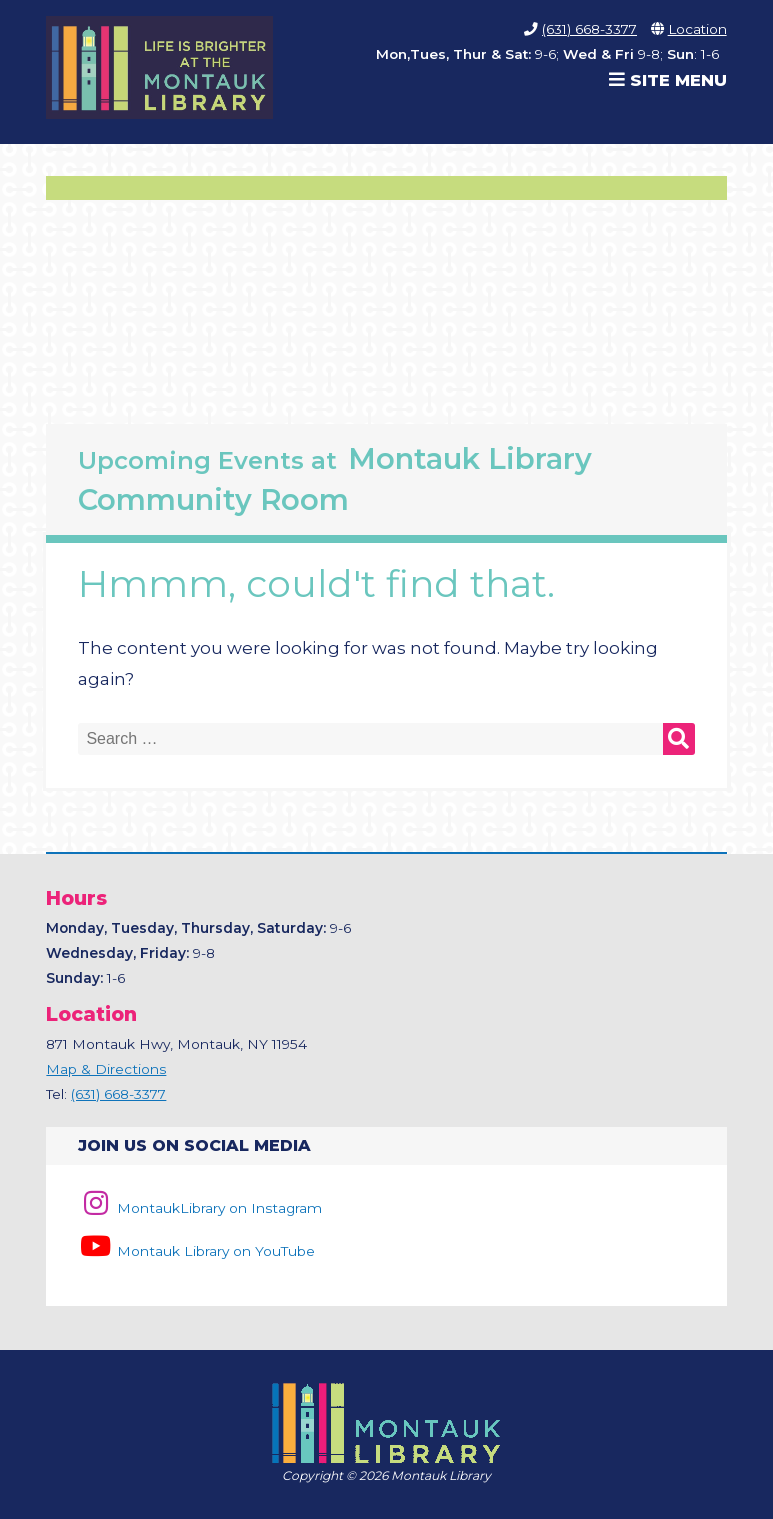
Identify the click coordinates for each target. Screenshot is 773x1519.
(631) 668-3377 (589, 29)
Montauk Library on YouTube (196, 1251)
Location (697, 29)
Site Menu (668, 80)
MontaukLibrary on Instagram (199, 1208)
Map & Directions (106, 1069)
